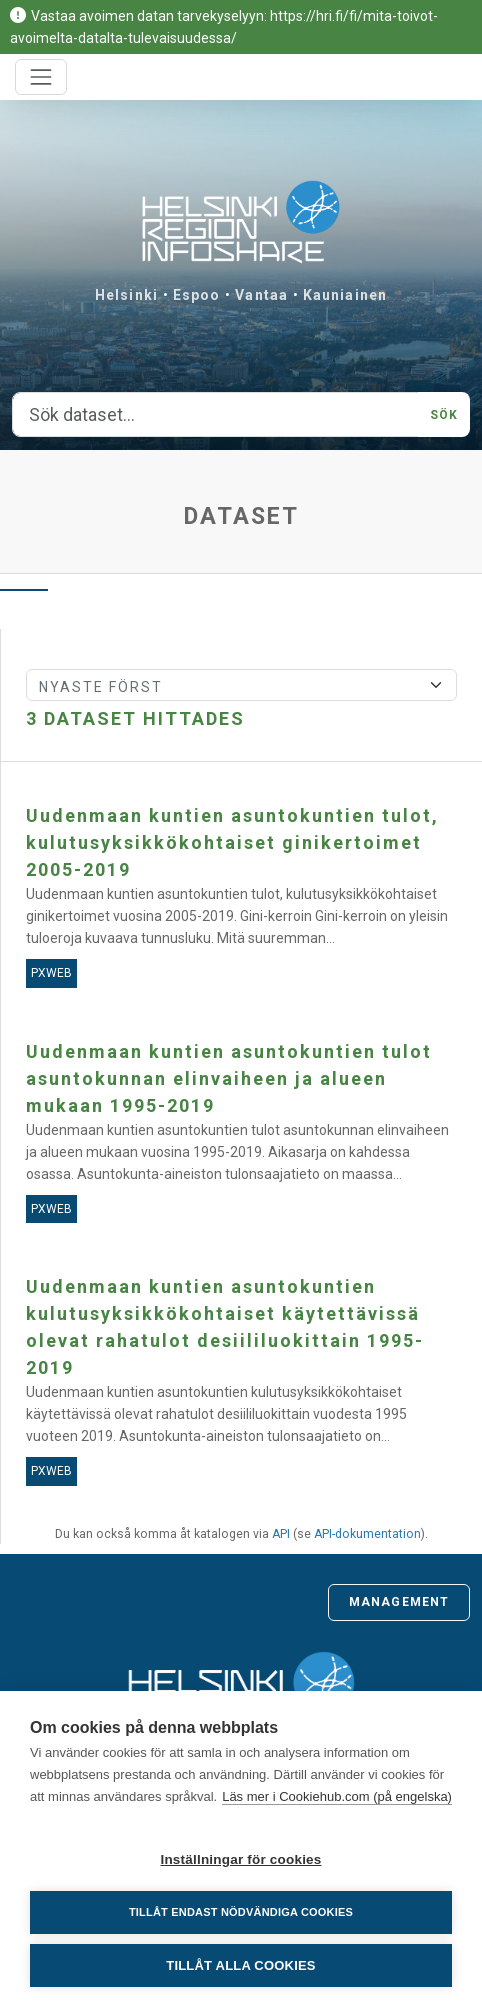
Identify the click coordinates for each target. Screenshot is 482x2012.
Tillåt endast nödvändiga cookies (241, 1912)
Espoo (197, 295)
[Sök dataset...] (215, 415)
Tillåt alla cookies (240, 1965)
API (281, 1534)
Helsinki (126, 295)
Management (399, 1602)
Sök (444, 415)
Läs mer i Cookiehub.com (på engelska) (337, 1796)
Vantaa (261, 295)
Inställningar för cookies (240, 1859)
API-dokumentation (367, 1534)
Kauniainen (345, 295)
